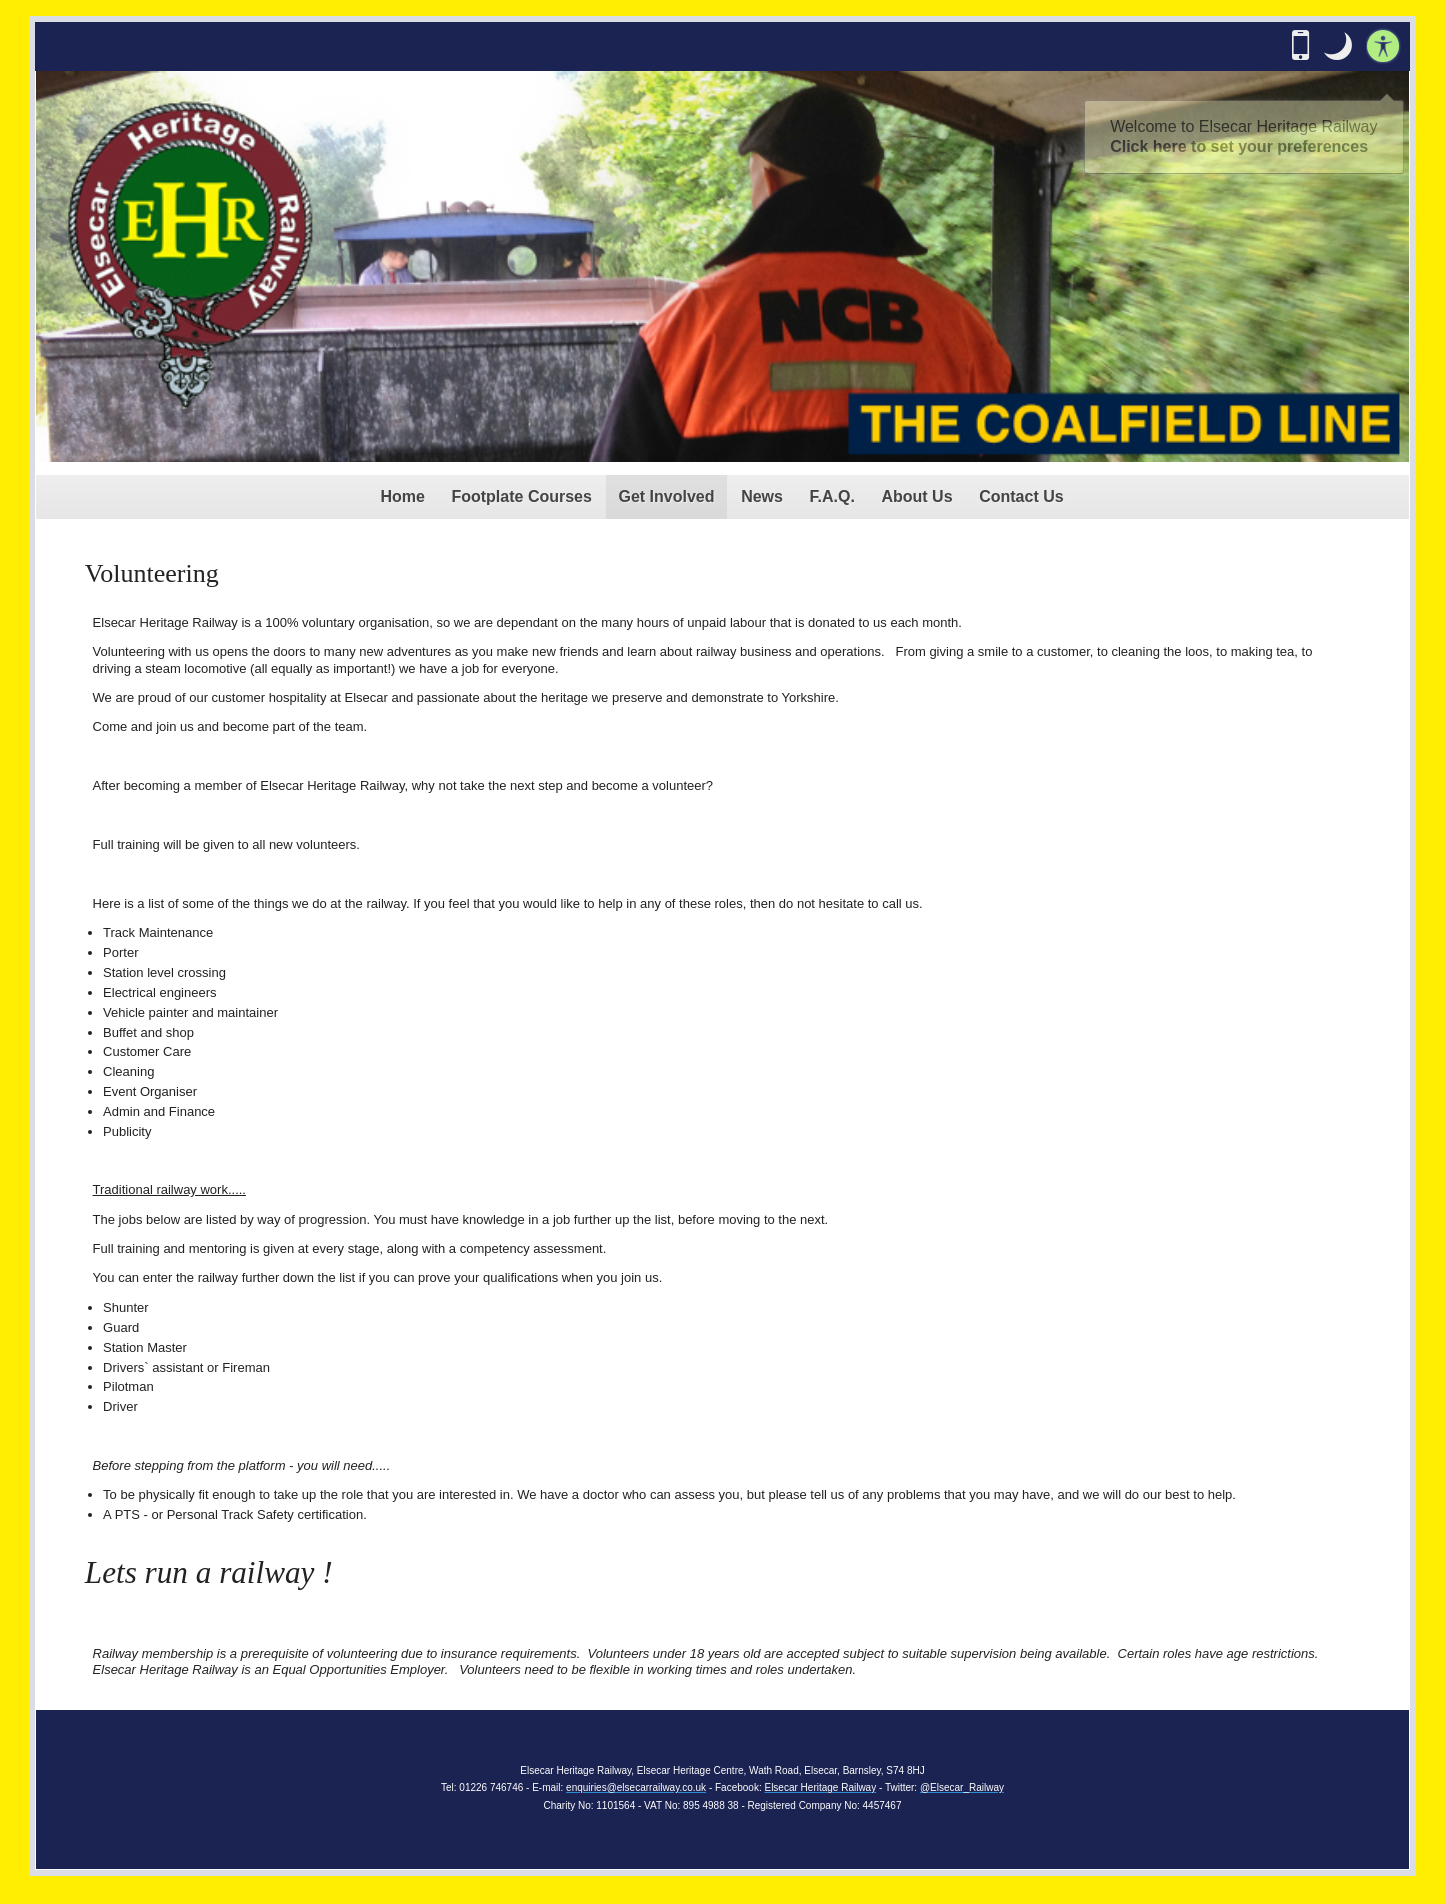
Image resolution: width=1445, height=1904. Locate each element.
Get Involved (667, 496)
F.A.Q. (832, 496)
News (762, 496)
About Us (916, 496)
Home (402, 496)
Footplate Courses (521, 496)
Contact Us (1021, 496)
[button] (1338, 46)
